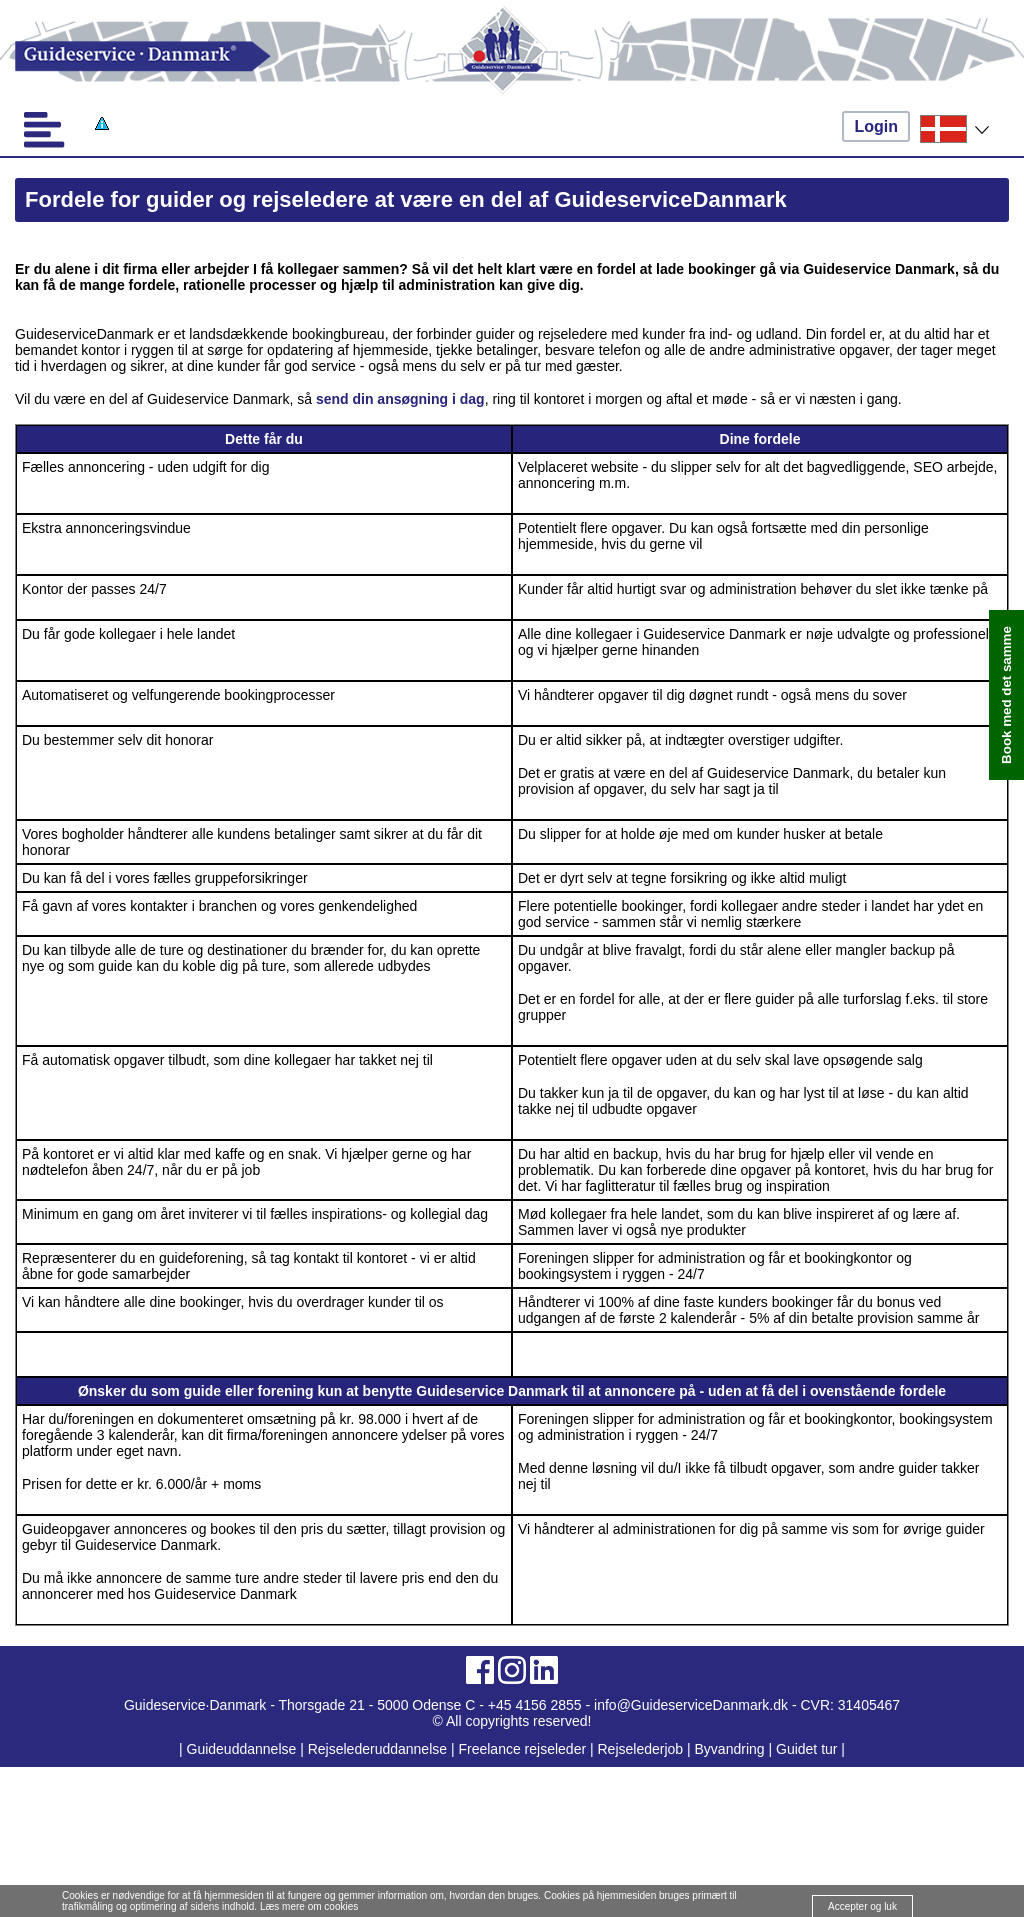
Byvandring (730, 1749)
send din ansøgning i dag (400, 399)
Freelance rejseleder (522, 1749)
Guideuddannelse (244, 1749)
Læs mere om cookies (309, 1906)
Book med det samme (1006, 695)
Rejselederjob (641, 1749)
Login (876, 126)
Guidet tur (806, 1749)
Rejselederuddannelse (379, 1749)
